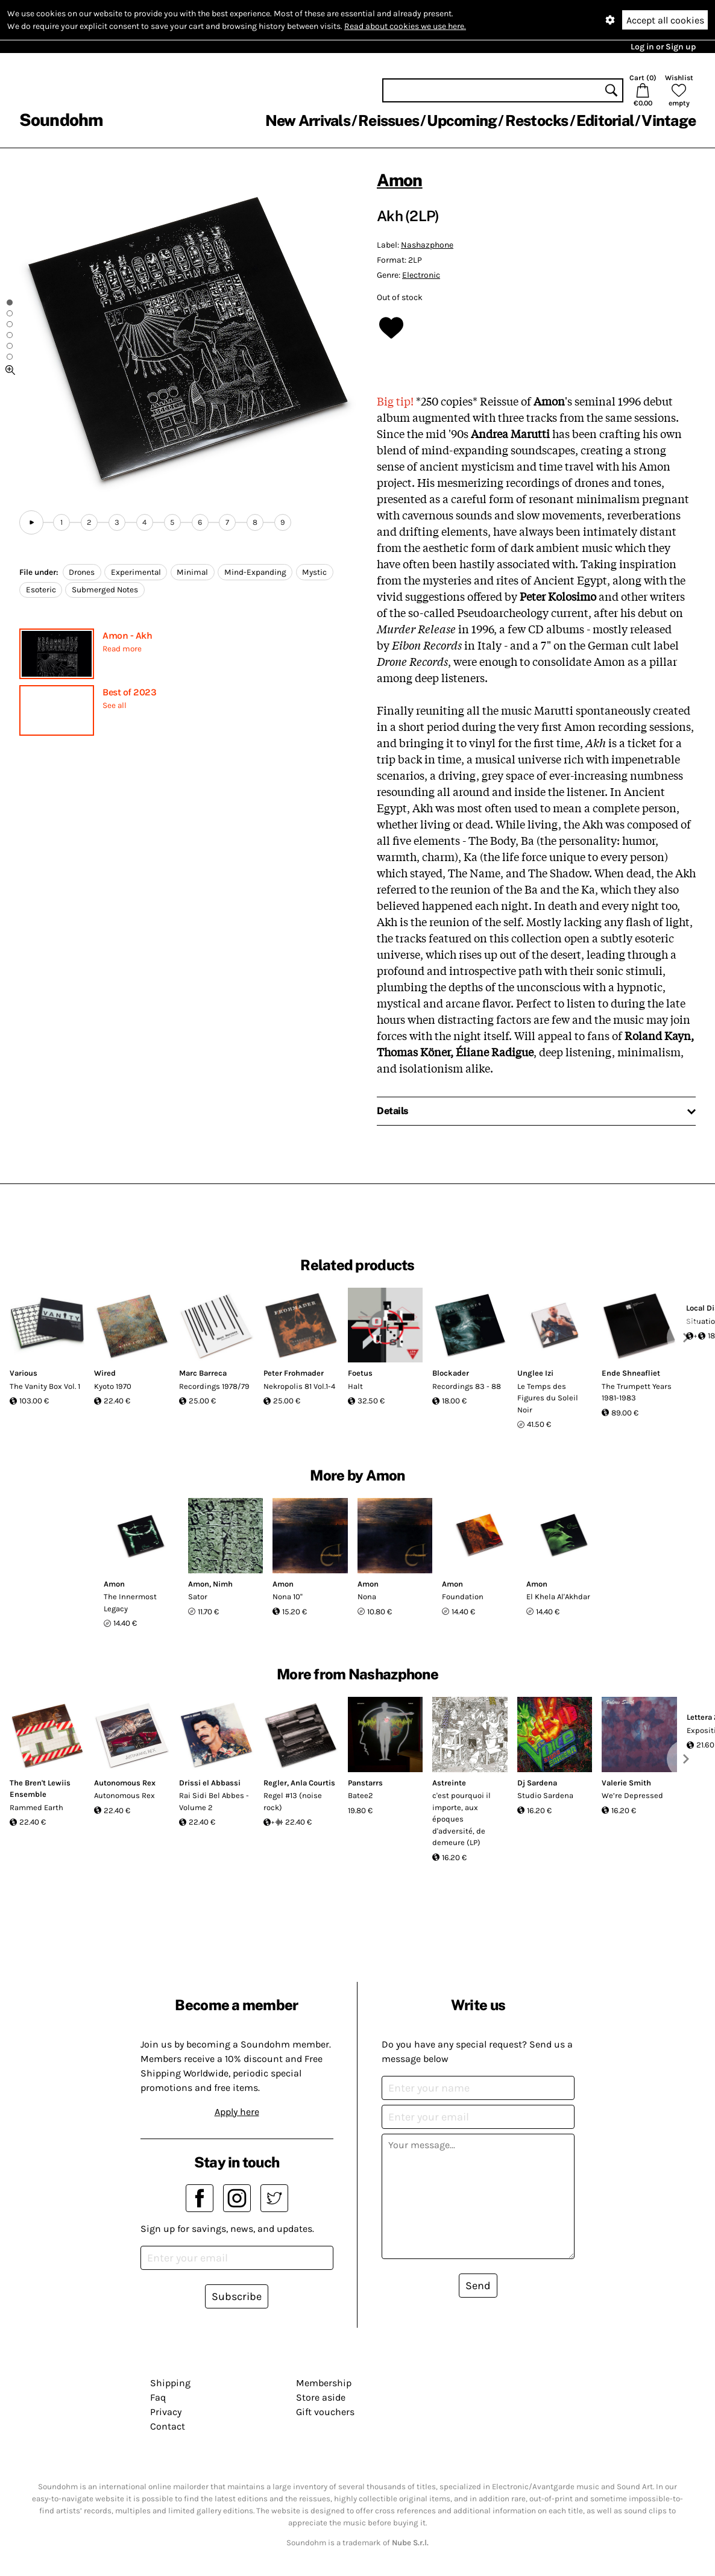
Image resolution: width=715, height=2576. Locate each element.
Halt (355, 1386)
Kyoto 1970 (112, 1386)
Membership (323, 2383)
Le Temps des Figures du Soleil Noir (547, 1398)
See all (114, 705)
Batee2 (360, 1795)
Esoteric (41, 589)
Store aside (320, 2397)
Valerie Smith (626, 1782)
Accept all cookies (665, 20)
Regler (275, 1782)
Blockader (450, 1372)
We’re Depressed (632, 1795)
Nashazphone (427, 245)
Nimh (223, 1583)
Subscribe (237, 2296)
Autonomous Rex (125, 1782)
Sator (197, 1596)
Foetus (360, 1372)
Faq (158, 2397)
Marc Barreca (203, 1372)
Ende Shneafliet (631, 1372)
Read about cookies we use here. (405, 26)
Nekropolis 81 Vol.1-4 (299, 1386)
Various (23, 1372)
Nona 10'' (287, 1596)
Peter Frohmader (293, 1372)
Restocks (537, 120)
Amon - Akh (127, 635)
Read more (122, 648)
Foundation (462, 1596)
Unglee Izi (535, 1372)
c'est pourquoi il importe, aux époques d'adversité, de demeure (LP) (461, 1819)
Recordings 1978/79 (214, 1386)
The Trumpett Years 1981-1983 (637, 1392)
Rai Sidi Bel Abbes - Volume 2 (214, 1801)
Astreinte (449, 1782)
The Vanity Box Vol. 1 (45, 1386)
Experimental (136, 572)
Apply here (237, 2111)
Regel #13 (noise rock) (292, 1801)
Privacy (165, 2412)
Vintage (668, 120)
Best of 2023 (129, 692)
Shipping (170, 2383)
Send (478, 2285)
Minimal (192, 572)
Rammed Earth (36, 1807)
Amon (400, 180)
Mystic (314, 572)
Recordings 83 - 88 (466, 1386)
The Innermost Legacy (130, 1602)
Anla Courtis (313, 1782)
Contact (167, 2426)
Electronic (421, 275)
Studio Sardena (545, 1795)
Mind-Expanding (255, 572)
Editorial (605, 120)
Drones (82, 572)
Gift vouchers (325, 2412)
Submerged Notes (105, 589)
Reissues (388, 120)
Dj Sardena (537, 1782)
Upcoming (462, 120)
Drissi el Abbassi (210, 1782)
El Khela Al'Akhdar (558, 1596)
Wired (105, 1372)
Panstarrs (365, 1782)
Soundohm (60, 120)
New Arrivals (307, 120)
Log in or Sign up (663, 47)
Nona (367, 1596)
